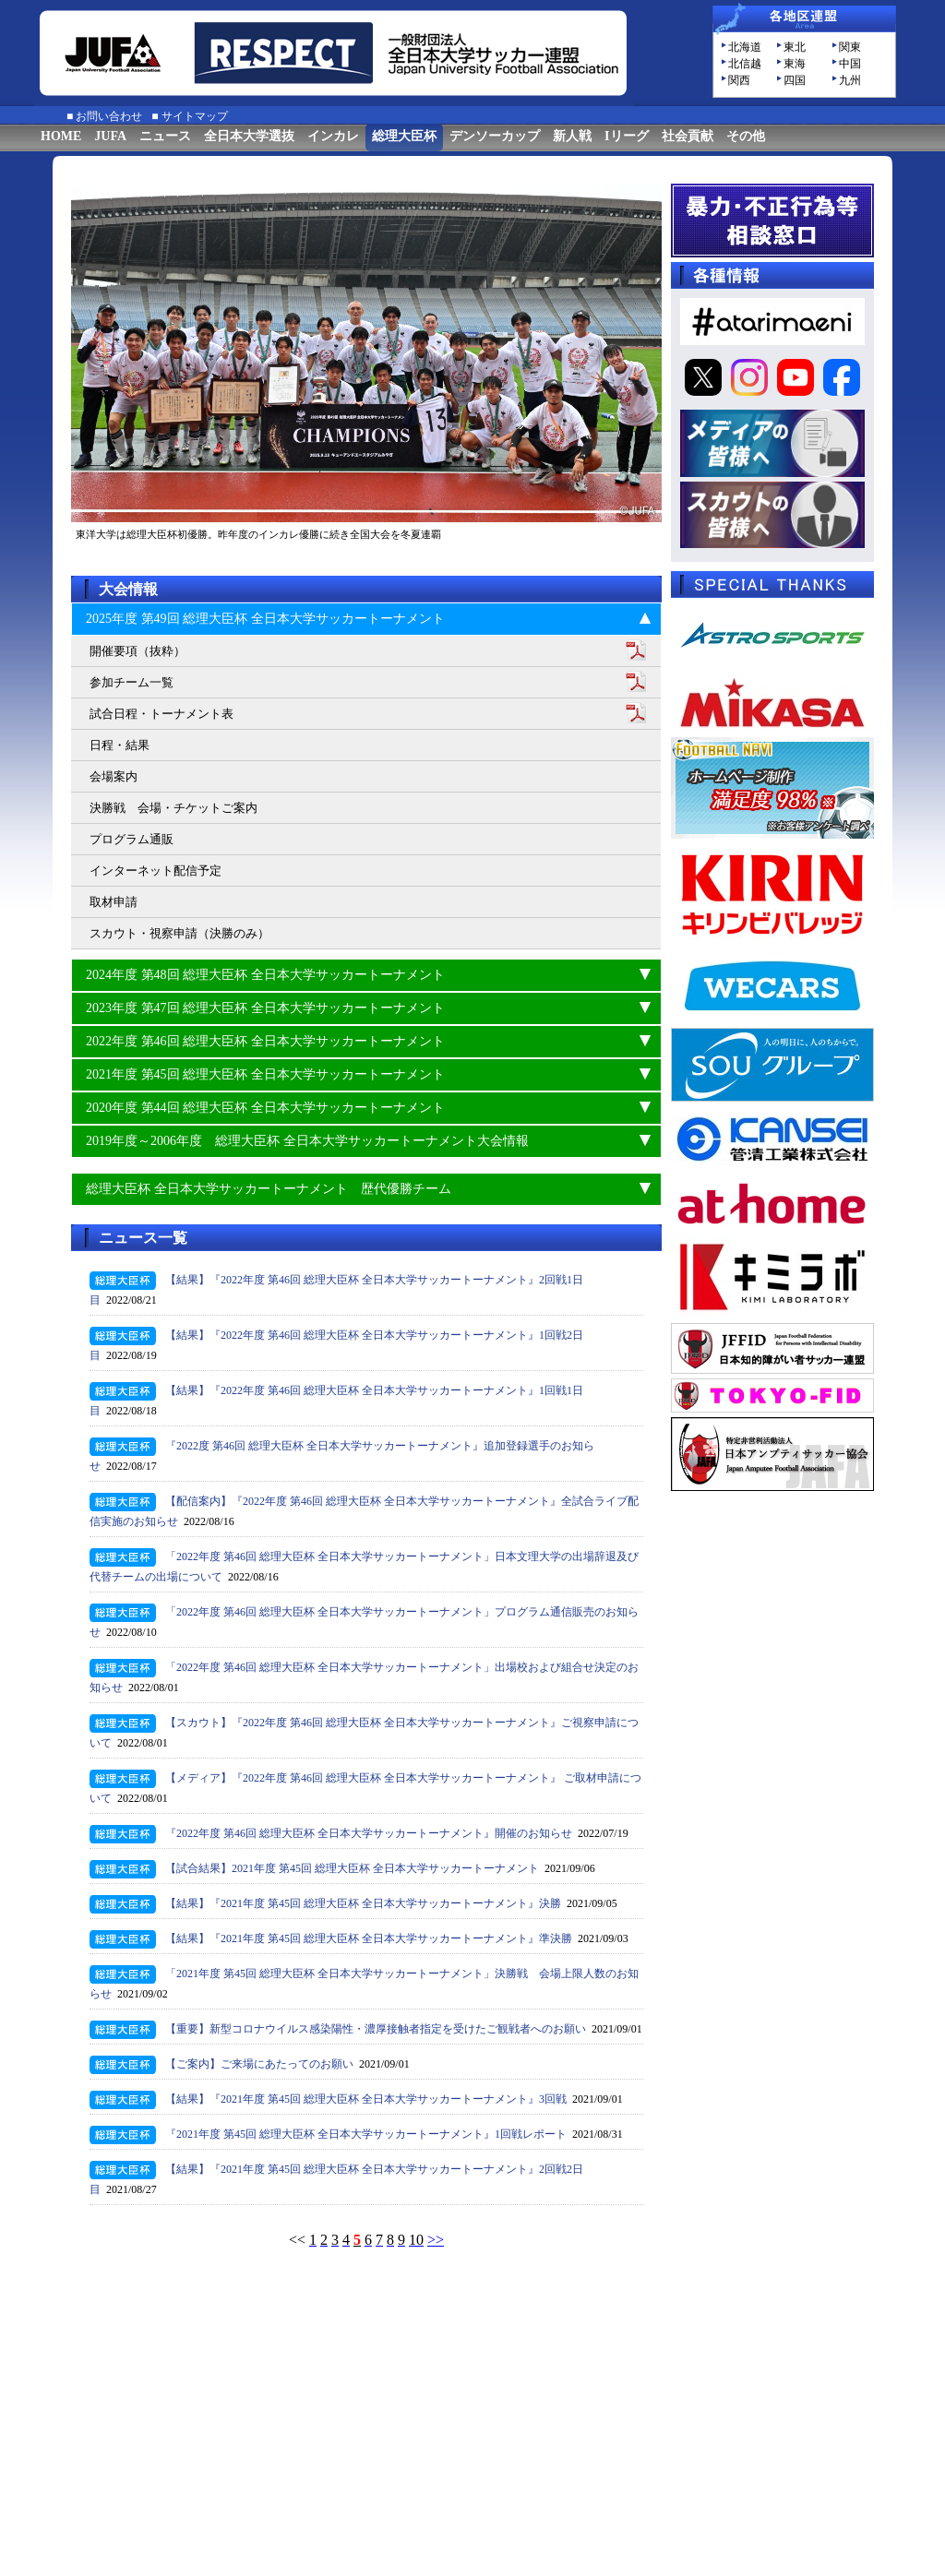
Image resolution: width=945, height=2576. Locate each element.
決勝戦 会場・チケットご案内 (173, 808)
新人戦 (572, 136)
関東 (850, 47)
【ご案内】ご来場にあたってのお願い (259, 2063)
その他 (745, 136)
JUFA (110, 136)
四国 (795, 80)
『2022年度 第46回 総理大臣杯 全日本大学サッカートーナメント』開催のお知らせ (368, 1833)
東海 (795, 63)
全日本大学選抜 (249, 136)
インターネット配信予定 (155, 870)
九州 (850, 80)
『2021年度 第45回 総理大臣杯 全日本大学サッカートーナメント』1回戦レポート (366, 2134)
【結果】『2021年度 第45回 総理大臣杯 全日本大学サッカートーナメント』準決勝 (368, 1938)
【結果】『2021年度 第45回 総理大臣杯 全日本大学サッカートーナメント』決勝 (363, 1903)
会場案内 (114, 776)
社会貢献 (687, 136)
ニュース (165, 136)
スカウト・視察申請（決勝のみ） (179, 933)
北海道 (744, 47)
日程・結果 (120, 745)
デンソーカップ (494, 136)
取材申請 (114, 902)
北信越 (744, 63)
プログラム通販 (131, 839)
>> (435, 2240)
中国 (850, 63)
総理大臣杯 (404, 136)
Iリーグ (626, 136)
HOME (61, 136)
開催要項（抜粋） (137, 651)
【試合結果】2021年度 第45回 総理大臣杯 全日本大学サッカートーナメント (352, 1868)
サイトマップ (194, 116)
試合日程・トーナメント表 (161, 714)
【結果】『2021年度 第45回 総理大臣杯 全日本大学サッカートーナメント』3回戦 (366, 2099)
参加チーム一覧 (131, 682)
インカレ (333, 136)
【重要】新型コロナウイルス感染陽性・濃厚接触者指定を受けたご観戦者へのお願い (375, 2028)
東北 (795, 47)
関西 (739, 80)
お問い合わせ (109, 116)
